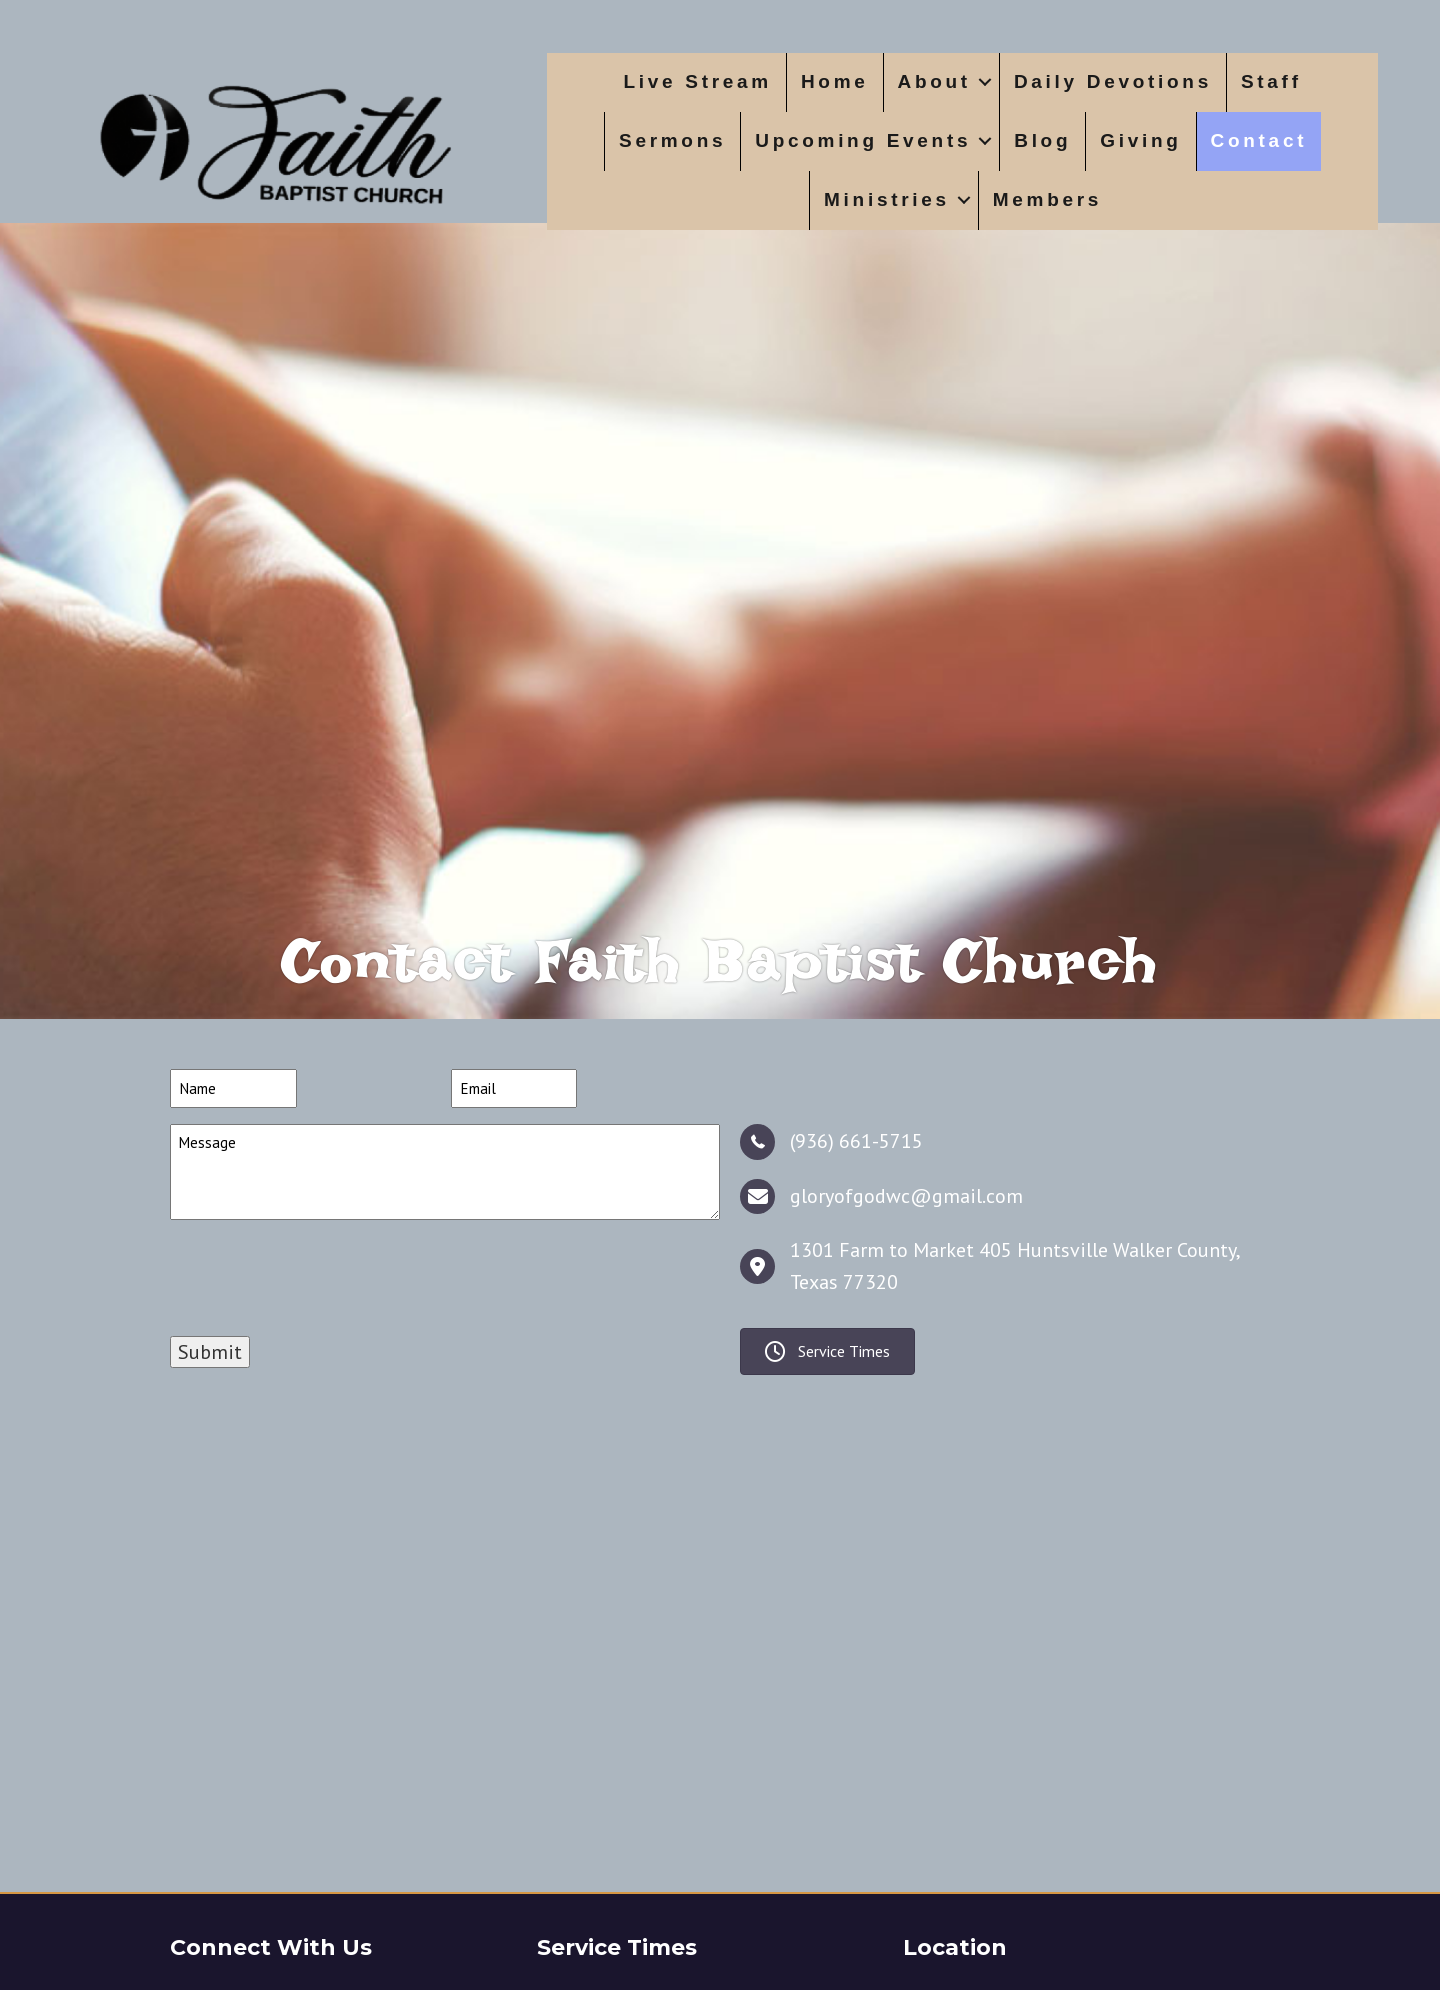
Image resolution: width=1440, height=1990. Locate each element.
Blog (1042, 140)
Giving (1140, 140)
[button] (985, 82)
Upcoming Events (863, 140)
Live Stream (698, 81)
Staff (1271, 81)
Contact (1259, 140)
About (934, 81)
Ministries (887, 199)
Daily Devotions (1113, 81)
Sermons (672, 140)
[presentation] (322, 1338)
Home (835, 81)
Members (1047, 199)
